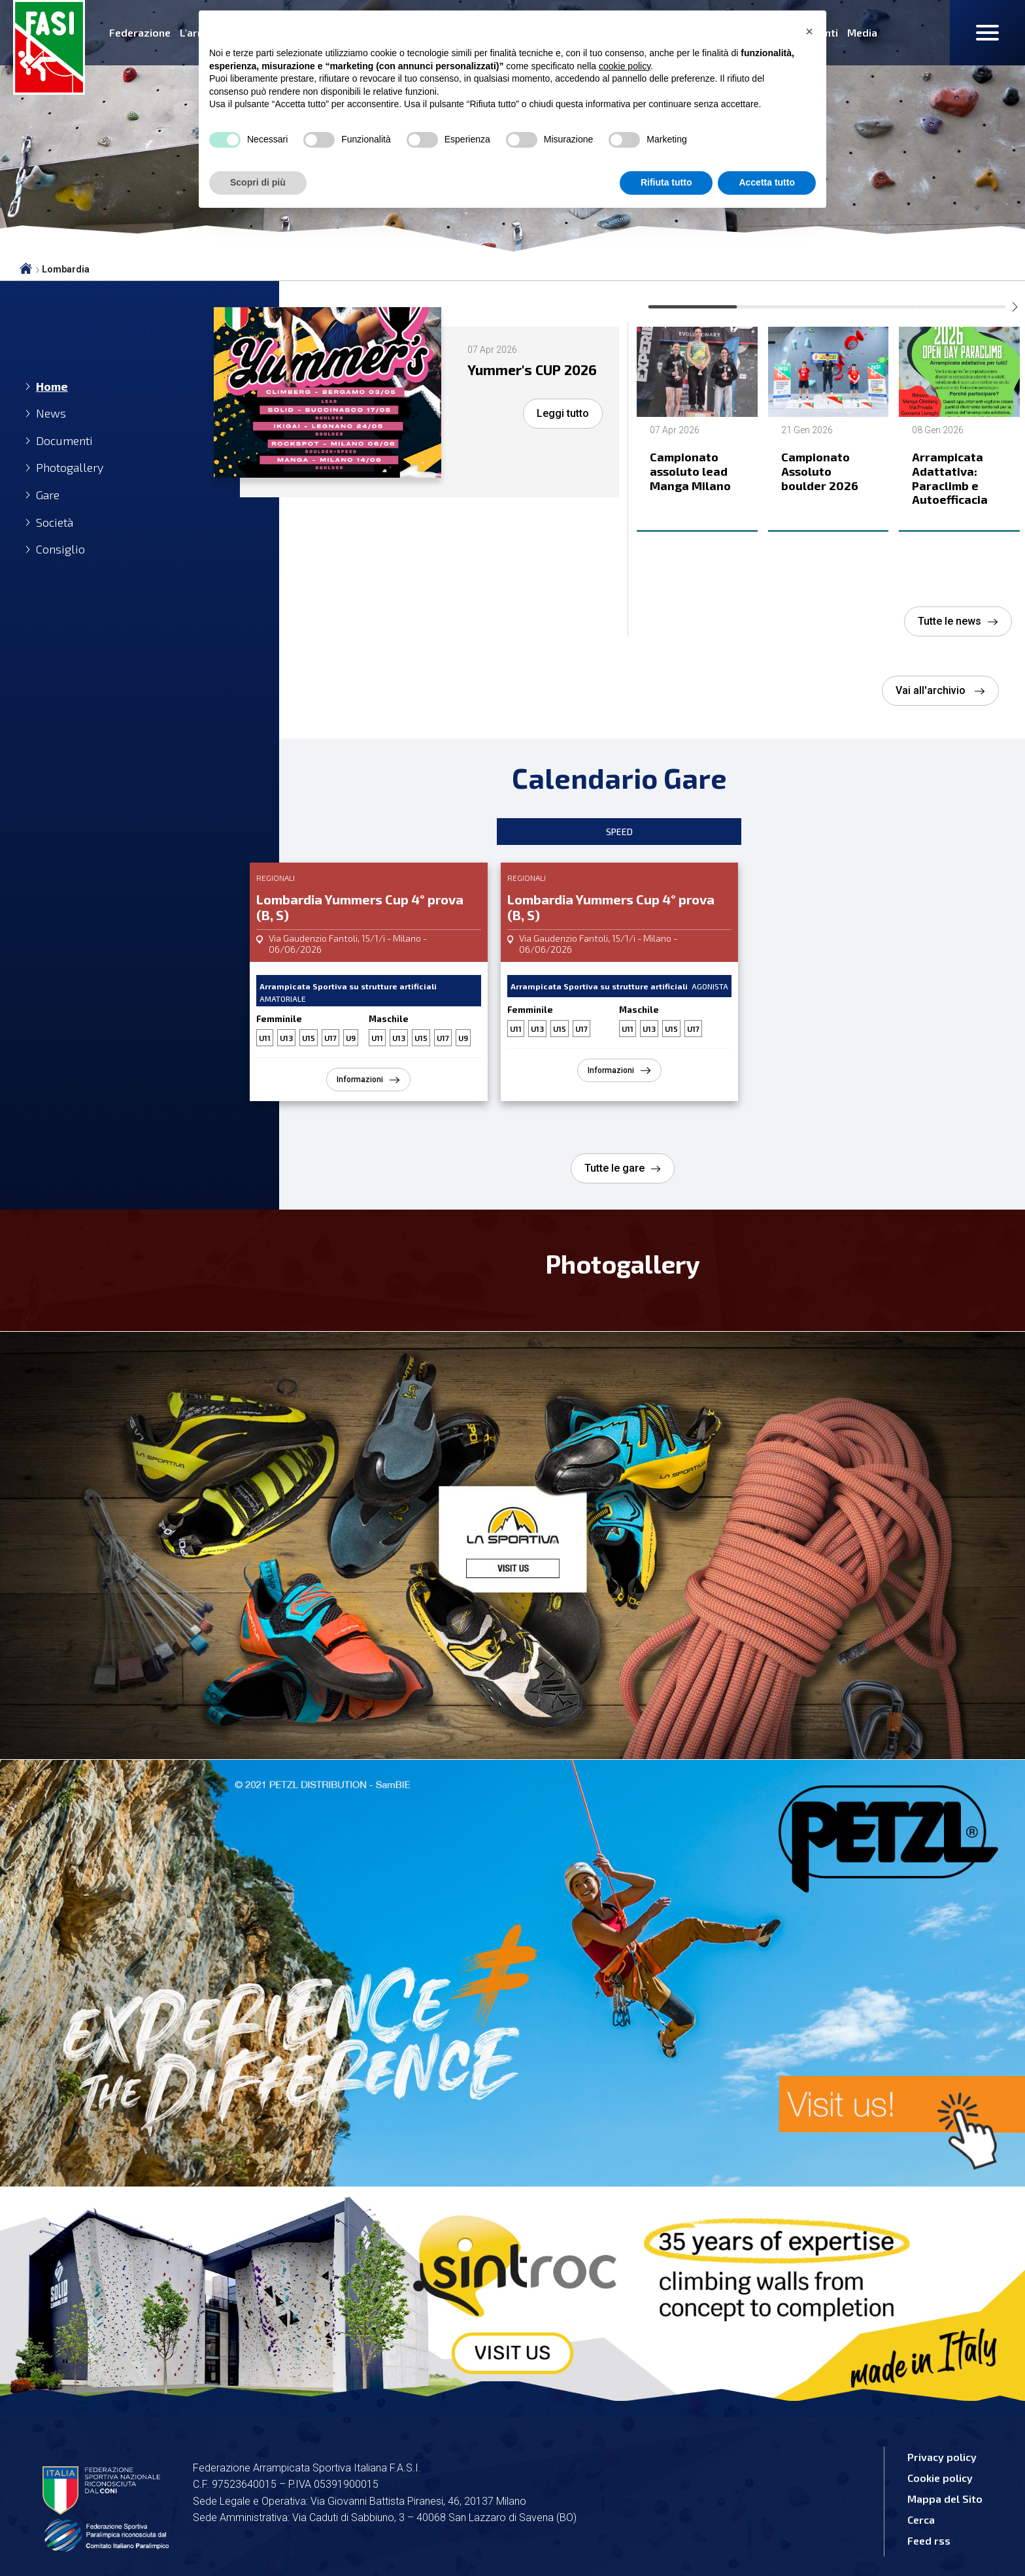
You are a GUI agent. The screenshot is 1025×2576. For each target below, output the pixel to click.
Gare (47, 495)
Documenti (64, 441)
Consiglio (60, 549)
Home (52, 386)
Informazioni (360, 1079)
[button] (809, 31)
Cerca (921, 2519)
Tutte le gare (614, 1168)
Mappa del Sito (945, 2498)
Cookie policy (940, 2477)
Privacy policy (942, 2457)
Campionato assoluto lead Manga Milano (690, 471)
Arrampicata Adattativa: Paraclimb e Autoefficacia (950, 478)
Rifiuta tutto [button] (666, 182)
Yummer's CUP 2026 (520, 378)
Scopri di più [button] (258, 182)
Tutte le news (949, 621)
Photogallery (69, 467)
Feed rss (928, 2540)
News (51, 413)
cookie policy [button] (624, 66)
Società (54, 522)
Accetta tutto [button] (767, 182)
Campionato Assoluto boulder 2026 (819, 471)
